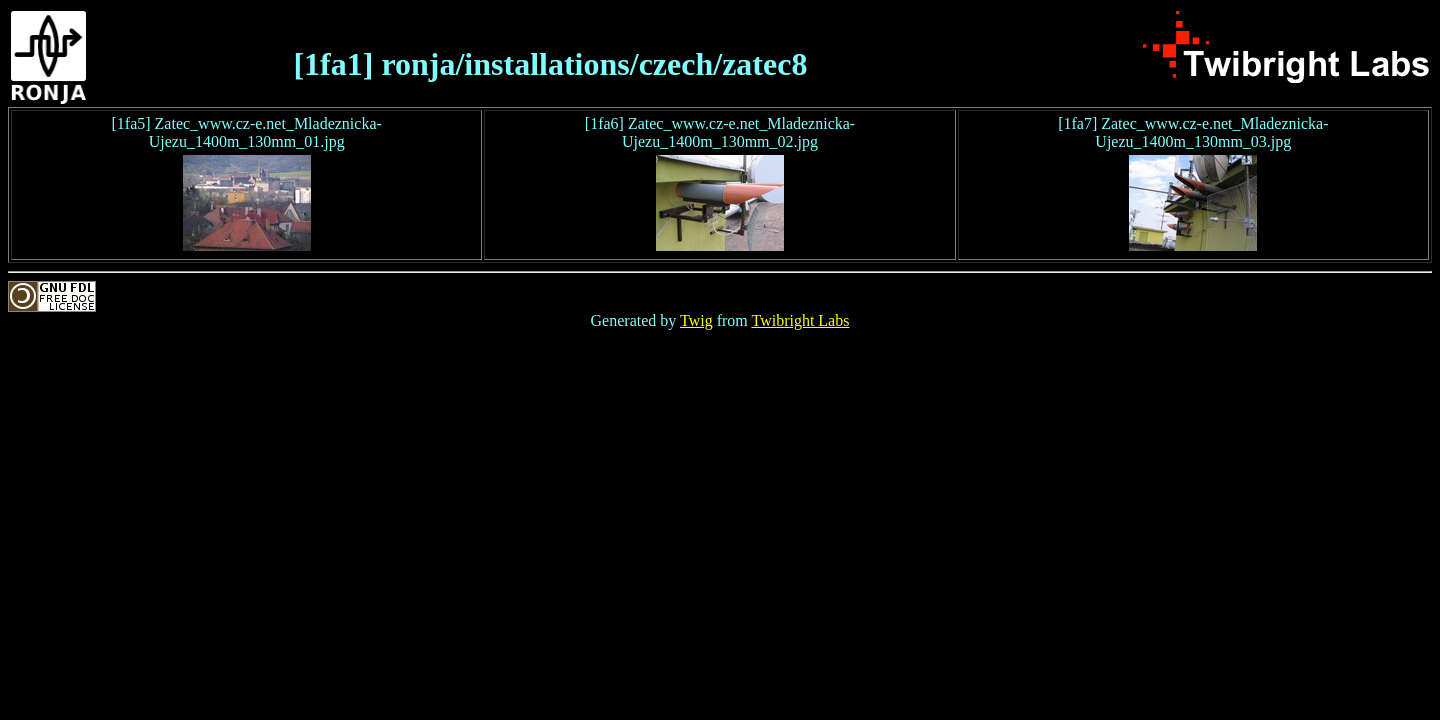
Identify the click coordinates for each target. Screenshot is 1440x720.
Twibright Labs (800, 320)
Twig (696, 320)
